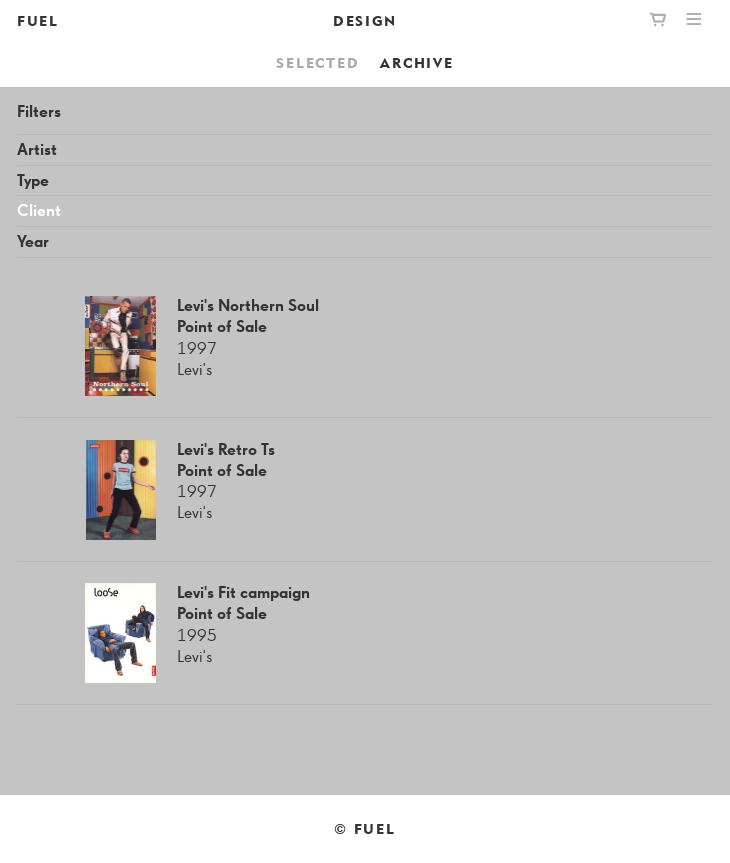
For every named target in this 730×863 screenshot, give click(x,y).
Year (33, 242)
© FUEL (364, 828)
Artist (37, 150)
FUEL (38, 20)
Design (365, 20)
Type (33, 181)
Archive (416, 62)
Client (39, 211)
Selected (317, 62)
